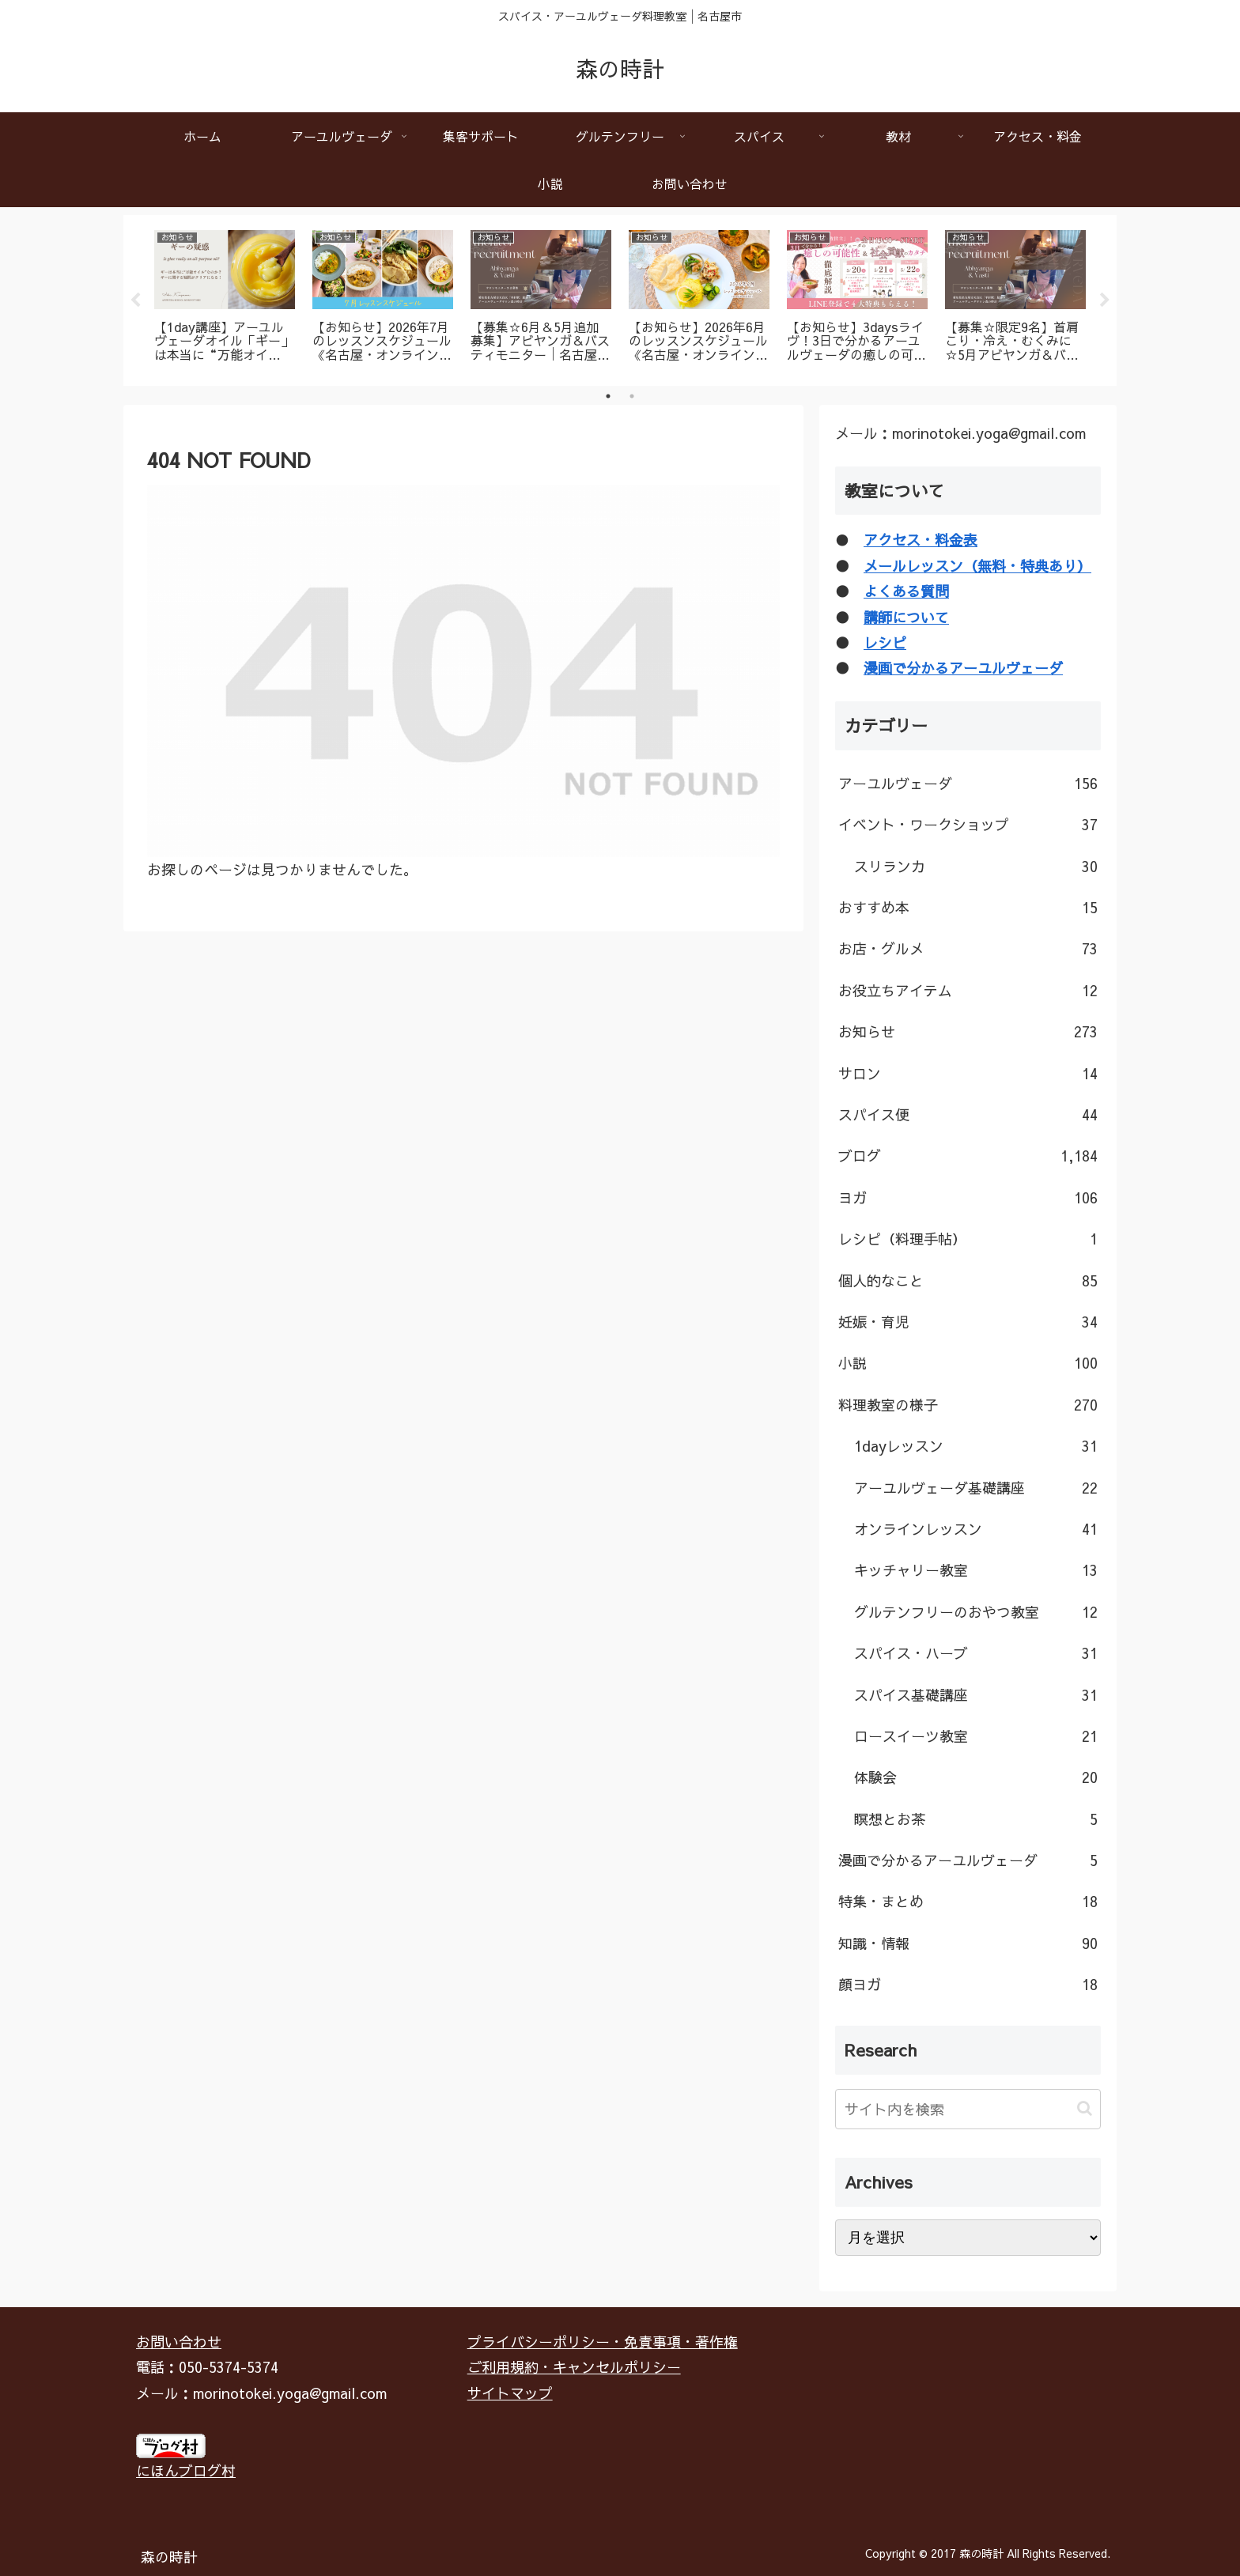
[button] (1084, 2108)
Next (1105, 300)
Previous (135, 300)
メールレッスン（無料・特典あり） (977, 566)
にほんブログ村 (186, 2470)
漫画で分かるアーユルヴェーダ (963, 668)
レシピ (885, 642)
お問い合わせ (178, 2341)
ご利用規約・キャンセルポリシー (574, 2367)
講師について (906, 617)
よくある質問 (906, 591)
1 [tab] (608, 396)
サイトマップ (510, 2393)
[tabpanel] (224, 298)
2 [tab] (632, 396)
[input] (968, 2109)
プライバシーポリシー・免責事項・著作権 (602, 2341)
